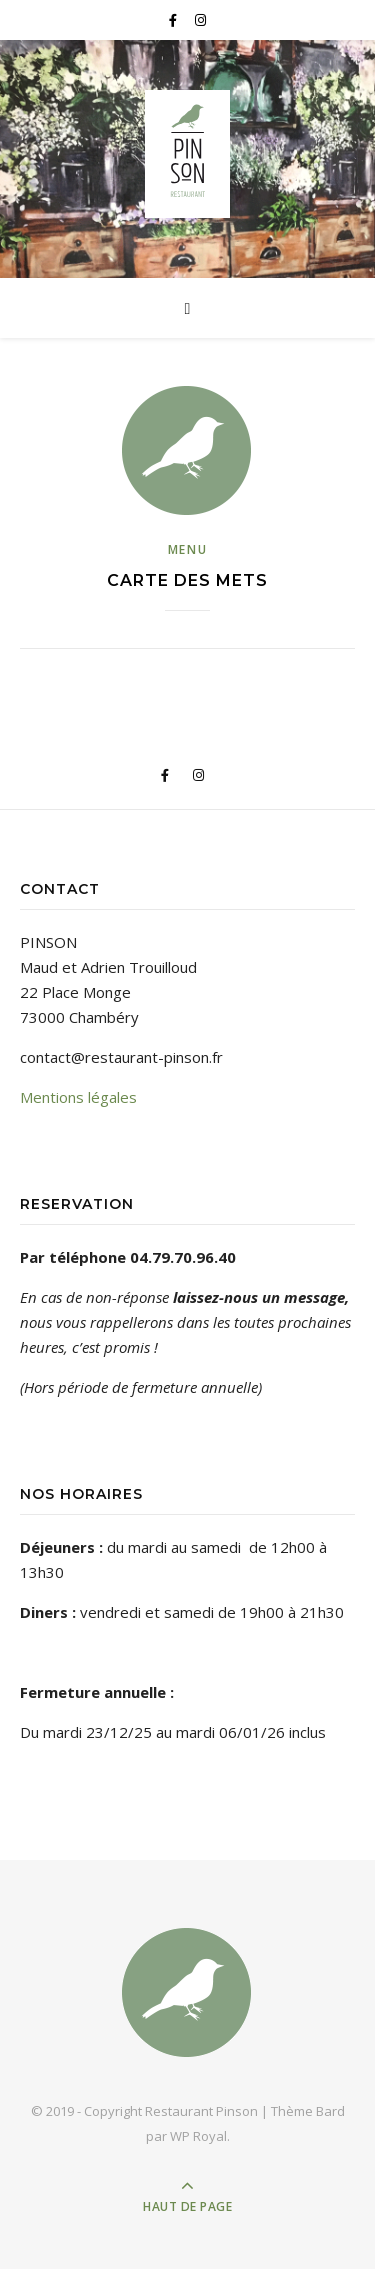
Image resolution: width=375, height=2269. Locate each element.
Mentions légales (78, 1097)
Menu (188, 549)
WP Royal (198, 2136)
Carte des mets (187, 580)
